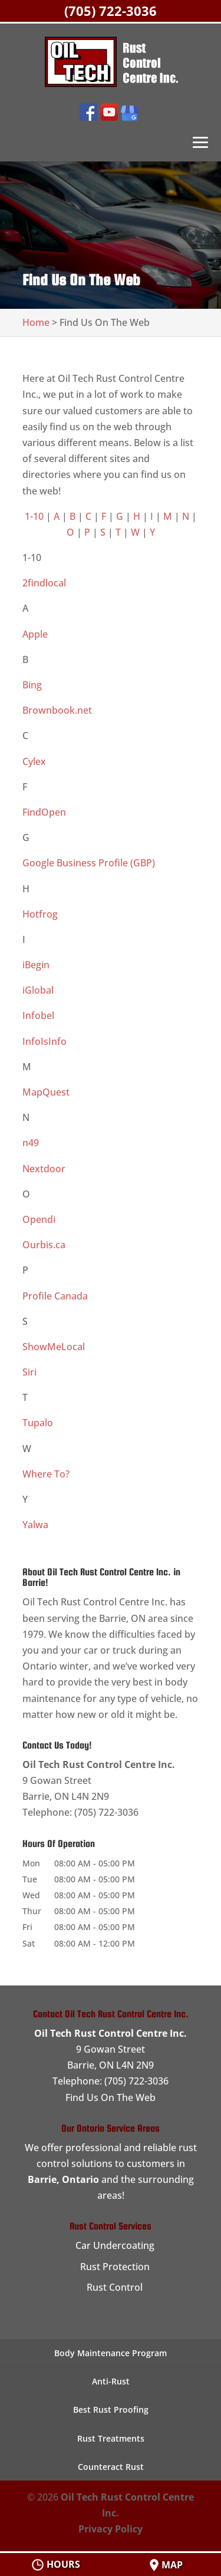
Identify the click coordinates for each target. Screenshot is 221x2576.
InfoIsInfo (44, 1041)
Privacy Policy (110, 2528)
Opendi (38, 1219)
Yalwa (35, 1524)
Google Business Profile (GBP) (88, 862)
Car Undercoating (114, 2245)
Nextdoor (43, 1168)
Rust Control (115, 2287)
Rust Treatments (110, 2438)
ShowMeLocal (53, 1346)
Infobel (38, 1015)
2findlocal (44, 582)
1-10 (34, 516)
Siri (29, 1371)
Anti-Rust (111, 2381)
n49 (30, 1142)
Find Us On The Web (110, 2097)
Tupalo (37, 1422)
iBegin (36, 964)
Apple (35, 634)
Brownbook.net (57, 710)
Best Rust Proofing (111, 2409)
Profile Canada (55, 1295)
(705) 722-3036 (110, 10)
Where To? (46, 1473)
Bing (32, 684)
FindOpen (44, 812)
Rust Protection (115, 2266)
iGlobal (38, 990)
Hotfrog (40, 914)
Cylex (34, 761)
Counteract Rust (111, 2466)
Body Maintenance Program (110, 2353)
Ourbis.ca (43, 1244)
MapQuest (46, 1092)
